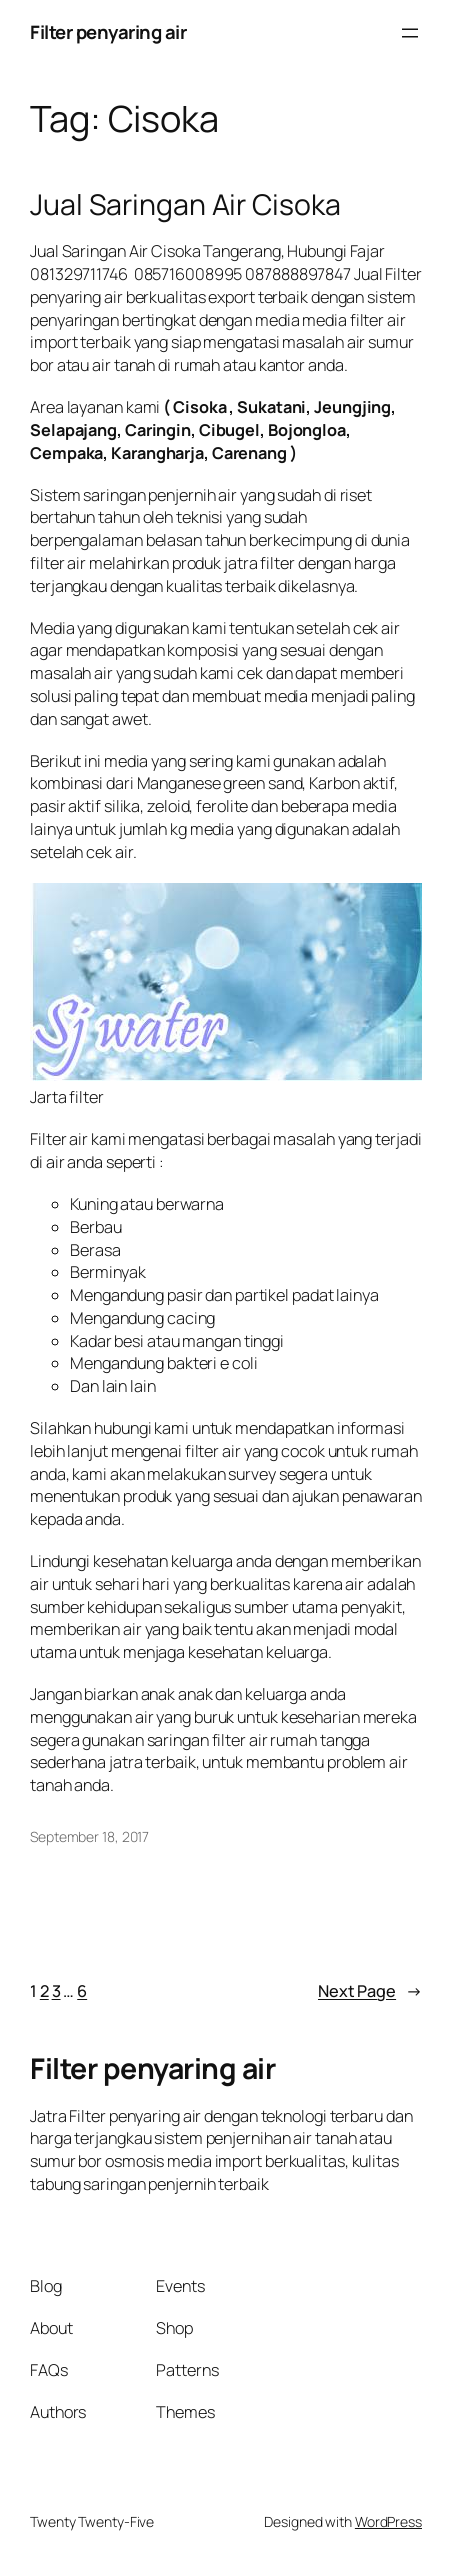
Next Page (370, 1991)
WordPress (388, 2521)
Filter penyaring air (108, 32)
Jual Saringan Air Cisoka (185, 205)
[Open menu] (410, 33)
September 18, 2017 (89, 1836)
